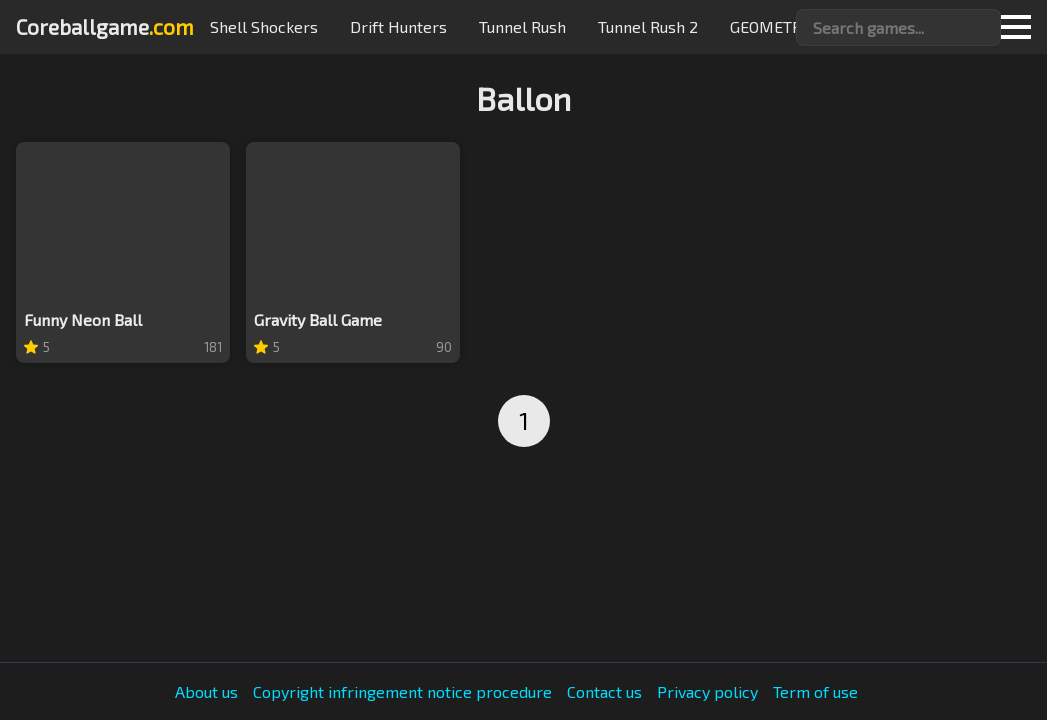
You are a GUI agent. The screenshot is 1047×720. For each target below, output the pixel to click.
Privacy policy (707, 692)
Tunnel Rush (522, 26)
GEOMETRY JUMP (793, 26)
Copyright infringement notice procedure (402, 692)
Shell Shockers (264, 26)
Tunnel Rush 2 (648, 26)
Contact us (604, 692)
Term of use (815, 692)
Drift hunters (398, 26)
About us (206, 692)
